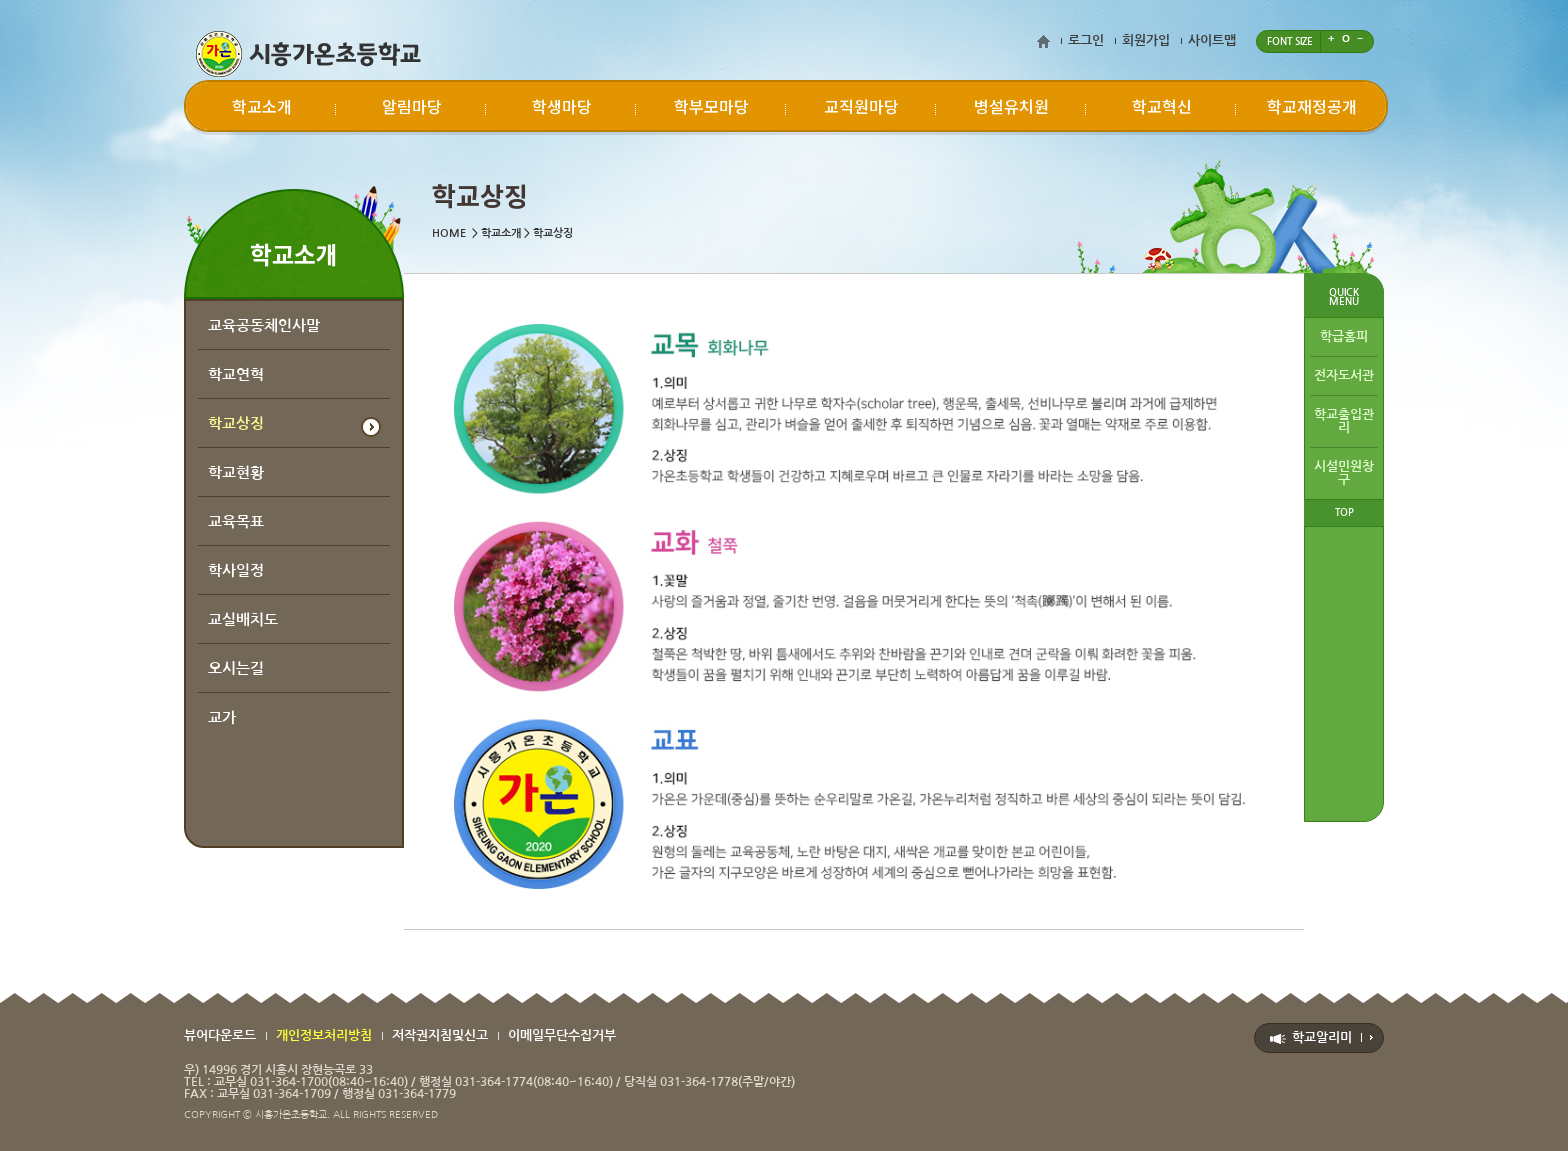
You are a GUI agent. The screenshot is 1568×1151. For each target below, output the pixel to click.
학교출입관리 (1344, 421)
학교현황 (236, 472)
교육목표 (236, 521)
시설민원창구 (1344, 473)
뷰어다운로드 (220, 1035)
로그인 (1086, 40)
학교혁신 (1162, 106)
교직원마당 (861, 106)
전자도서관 (1344, 375)
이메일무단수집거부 (562, 1035)
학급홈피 (1344, 336)
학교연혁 (236, 374)
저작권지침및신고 (440, 1035)
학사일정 (236, 570)
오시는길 (236, 668)
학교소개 (262, 106)
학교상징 (236, 423)
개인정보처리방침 (324, 1035)
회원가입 (1146, 40)
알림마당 (412, 106)
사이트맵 (1212, 40)
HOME (449, 233)
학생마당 (562, 106)
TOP (1344, 512)
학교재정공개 (1312, 106)
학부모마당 (711, 106)
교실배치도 (243, 619)
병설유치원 (1011, 106)
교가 (222, 717)
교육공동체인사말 (264, 325)
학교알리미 (1322, 1037)
